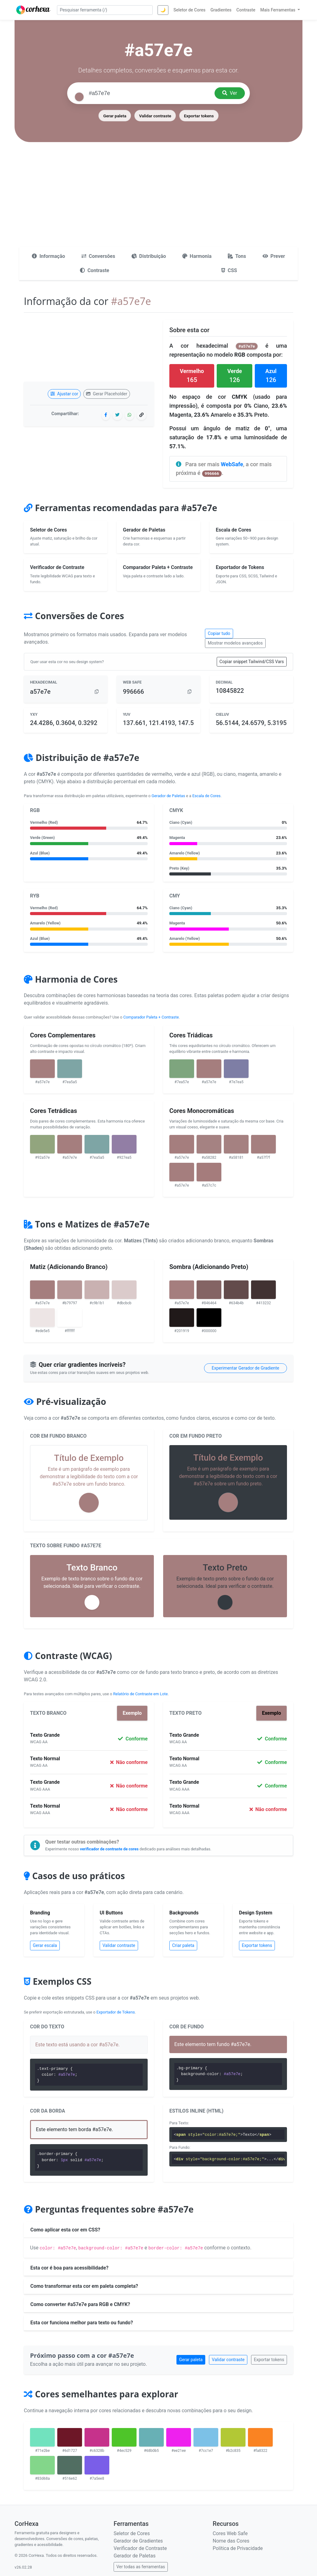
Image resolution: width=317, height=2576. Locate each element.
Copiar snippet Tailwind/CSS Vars (251, 661)
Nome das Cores (231, 2541)
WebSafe (232, 464)
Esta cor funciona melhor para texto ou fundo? (81, 2323)
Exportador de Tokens (116, 2012)
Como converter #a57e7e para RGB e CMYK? (80, 2304)
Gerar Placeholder (106, 393)
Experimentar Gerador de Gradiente (245, 1368)
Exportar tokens (199, 115)
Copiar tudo (219, 633)
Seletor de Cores (132, 2533)
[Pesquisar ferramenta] (105, 10)
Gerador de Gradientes (138, 2541)
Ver (229, 93)
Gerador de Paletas (168, 795)
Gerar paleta (114, 115)
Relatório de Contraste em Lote (140, 1694)
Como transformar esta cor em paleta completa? (84, 2286)
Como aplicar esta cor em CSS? (65, 2230)
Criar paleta (183, 1945)
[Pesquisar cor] (149, 93)
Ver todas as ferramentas (140, 2566)
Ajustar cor (64, 393)
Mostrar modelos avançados (235, 643)
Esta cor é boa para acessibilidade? (69, 2268)
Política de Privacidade (238, 2548)
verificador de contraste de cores (109, 1849)
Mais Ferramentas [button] (278, 9)
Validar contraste (155, 115)
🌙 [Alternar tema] (163, 9)
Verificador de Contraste (140, 2548)
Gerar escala (45, 1945)
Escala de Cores (206, 795)
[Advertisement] (158, 200)
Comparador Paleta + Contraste (151, 1017)
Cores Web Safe (230, 2533)
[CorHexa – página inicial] (33, 9)
